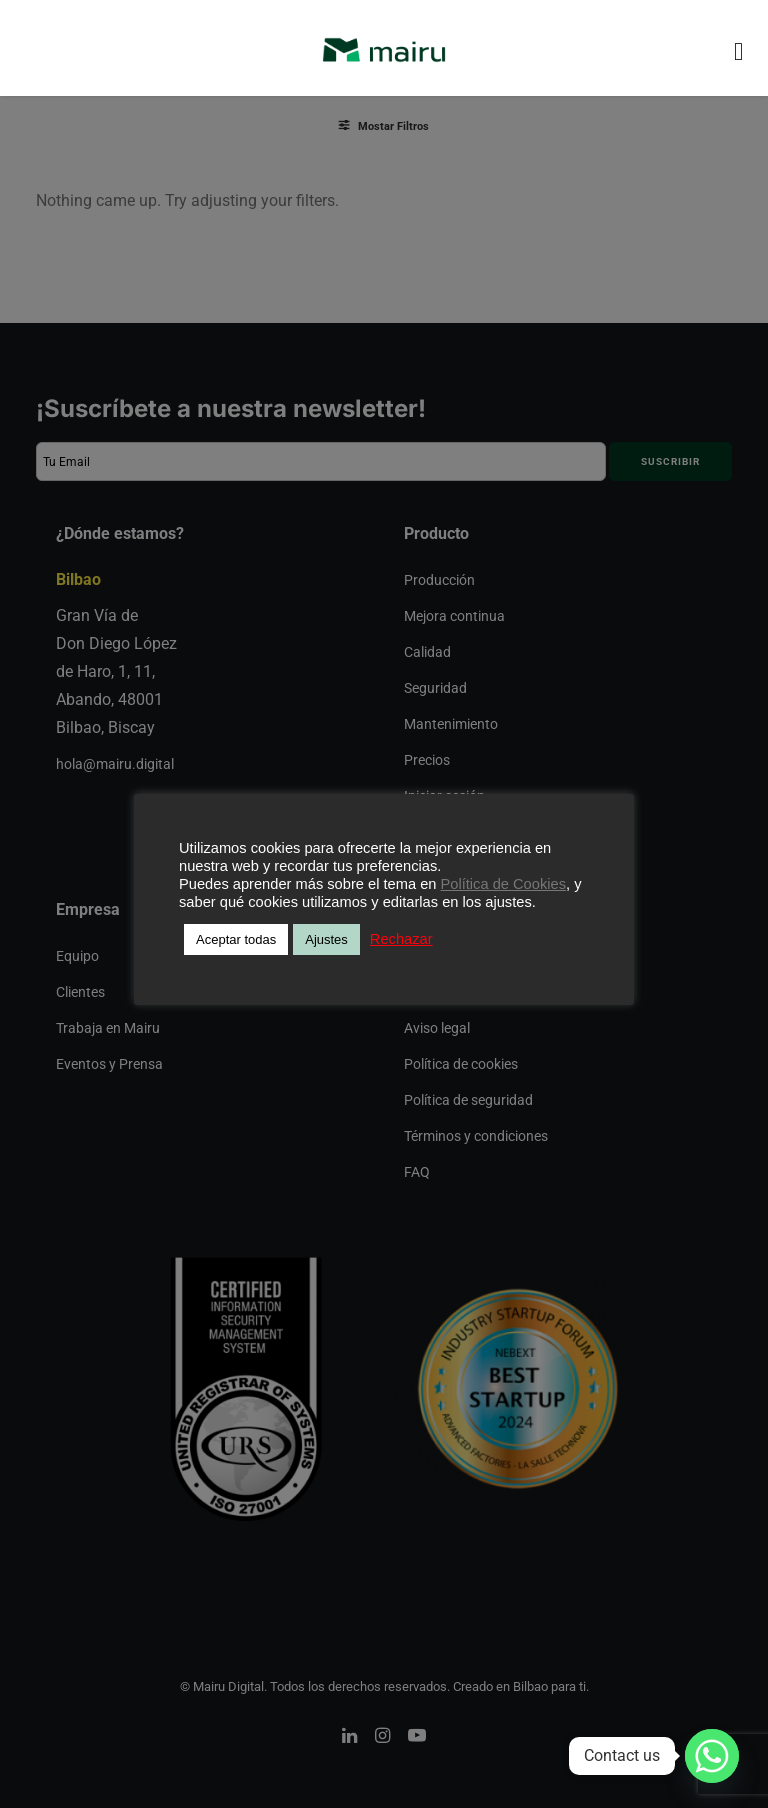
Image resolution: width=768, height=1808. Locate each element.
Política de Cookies (503, 884)
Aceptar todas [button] (236, 939)
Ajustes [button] (326, 939)
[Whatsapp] (712, 1756)
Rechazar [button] (401, 939)
